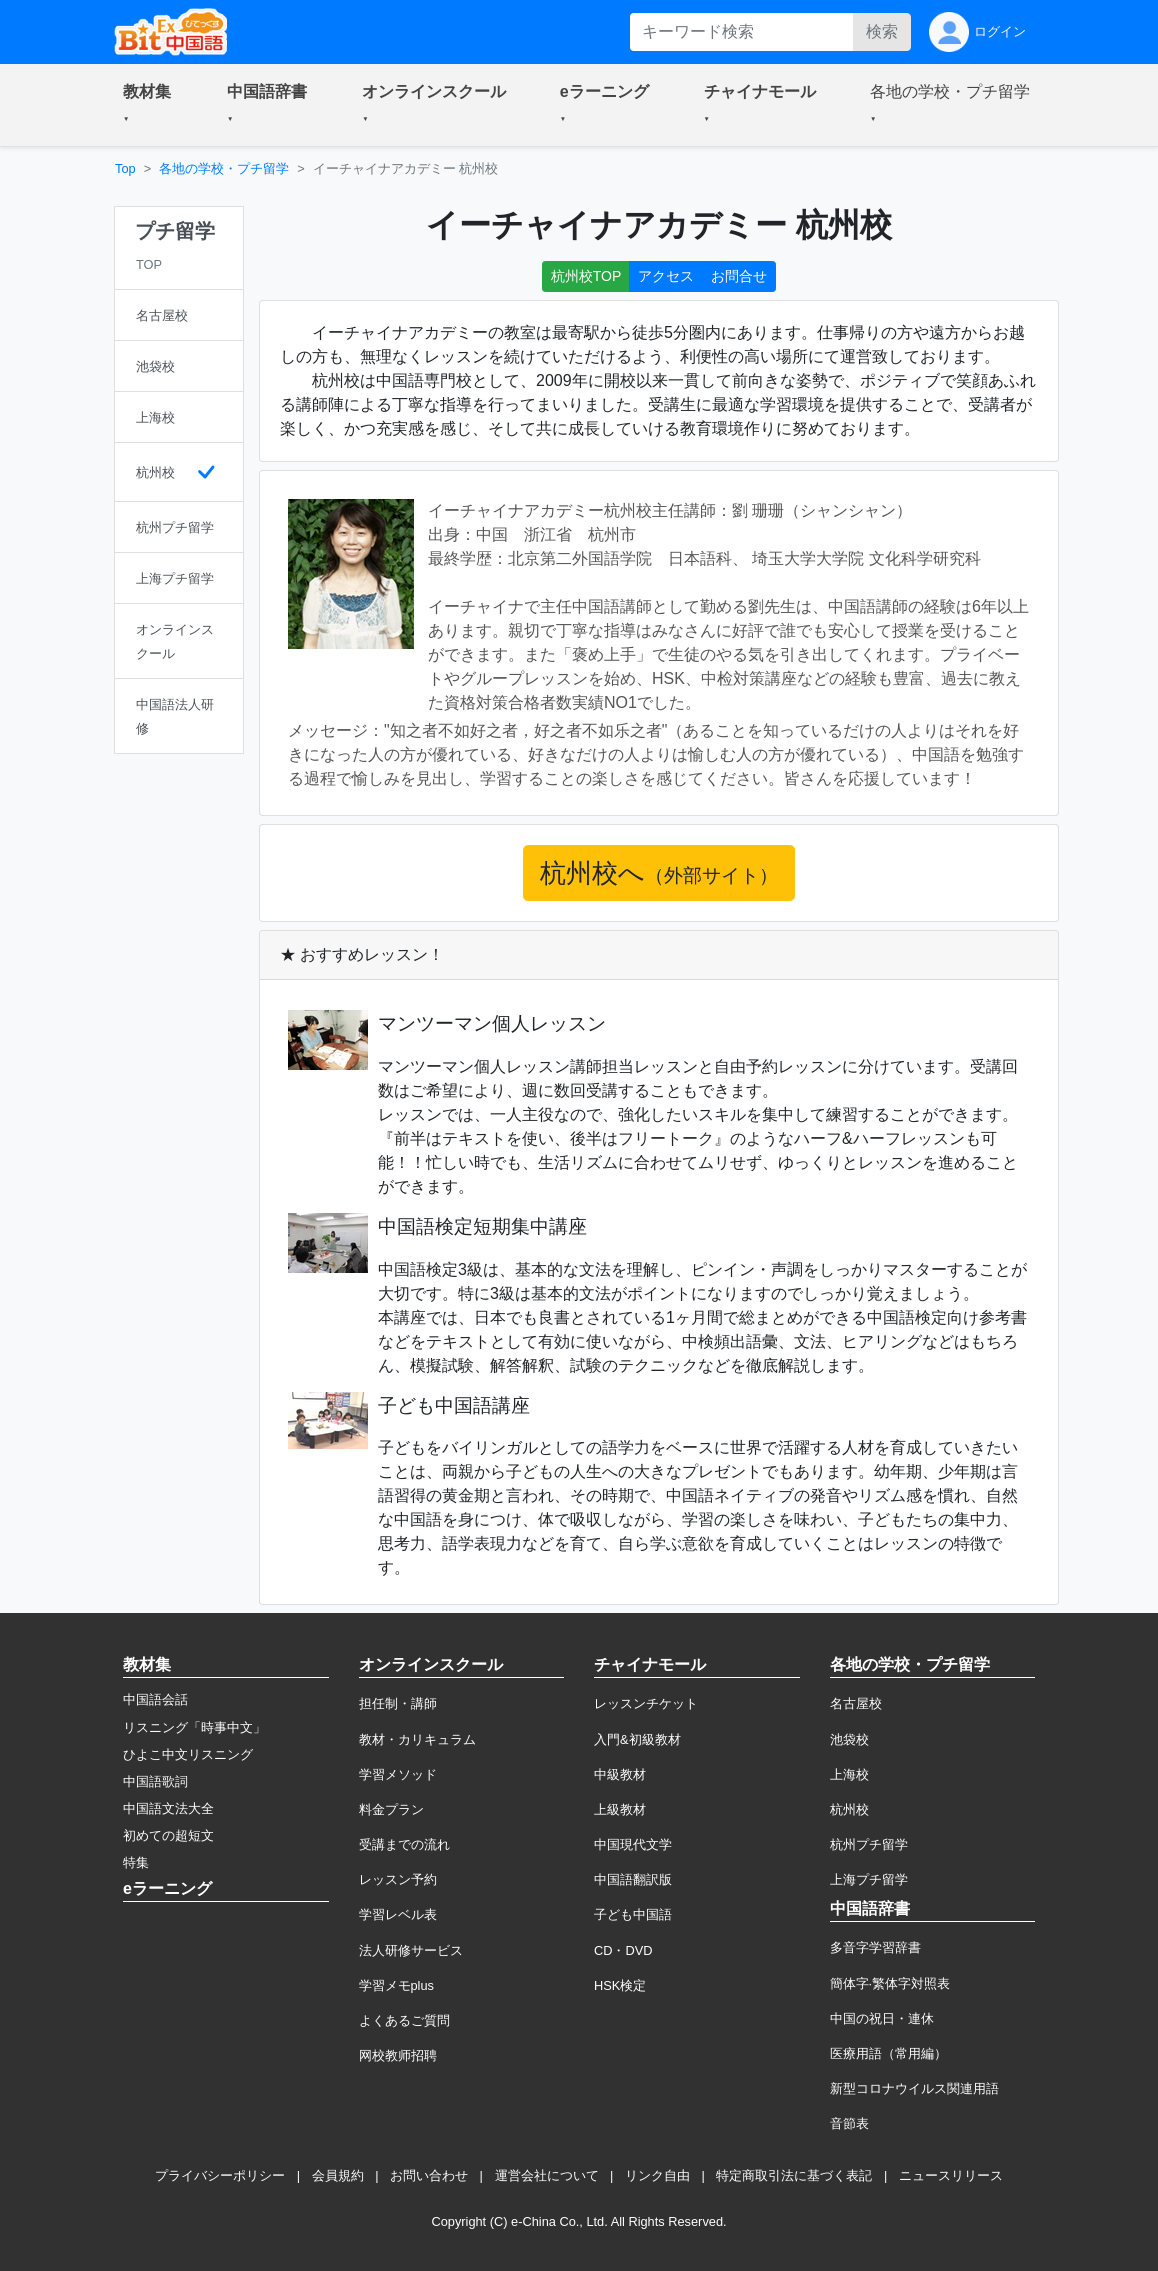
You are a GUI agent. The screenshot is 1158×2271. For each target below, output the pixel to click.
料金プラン (391, 1809)
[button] (151, 105)
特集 (136, 1862)
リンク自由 (657, 2175)
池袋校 (849, 1739)
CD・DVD (623, 1950)
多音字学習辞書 (875, 1947)
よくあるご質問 (404, 2020)
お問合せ (739, 276)
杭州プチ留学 (869, 1844)
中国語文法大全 (168, 1808)
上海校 (849, 1774)
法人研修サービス (411, 1950)
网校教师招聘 (398, 2055)
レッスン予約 (398, 1879)
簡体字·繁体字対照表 (890, 1983)
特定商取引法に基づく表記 (794, 2175)
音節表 (849, 2123)
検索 (882, 31)
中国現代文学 (633, 1844)
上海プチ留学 (869, 1879)
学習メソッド (398, 1774)
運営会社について (547, 2175)
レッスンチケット (646, 1703)
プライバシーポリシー (220, 2175)
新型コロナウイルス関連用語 (914, 2088)
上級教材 (620, 1809)
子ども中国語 (633, 1914)
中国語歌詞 (155, 1781)
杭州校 (849, 1809)
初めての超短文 (168, 1835)
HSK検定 (620, 1985)
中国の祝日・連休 (882, 2018)
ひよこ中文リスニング (188, 1754)
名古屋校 (856, 1703)
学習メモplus (396, 1985)
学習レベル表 (398, 1914)
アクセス (666, 276)
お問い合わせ (429, 2175)
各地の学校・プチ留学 (224, 168)
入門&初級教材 (637, 1739)
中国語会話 (155, 1699)
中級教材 (620, 1774)
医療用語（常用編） (888, 2053)
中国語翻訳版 (633, 1879)
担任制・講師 (398, 1703)
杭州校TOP (586, 276)
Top (125, 168)
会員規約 (338, 2175)
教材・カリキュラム (417, 1739)
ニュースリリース (951, 2175)
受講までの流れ (404, 1844)
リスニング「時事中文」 (194, 1727)
